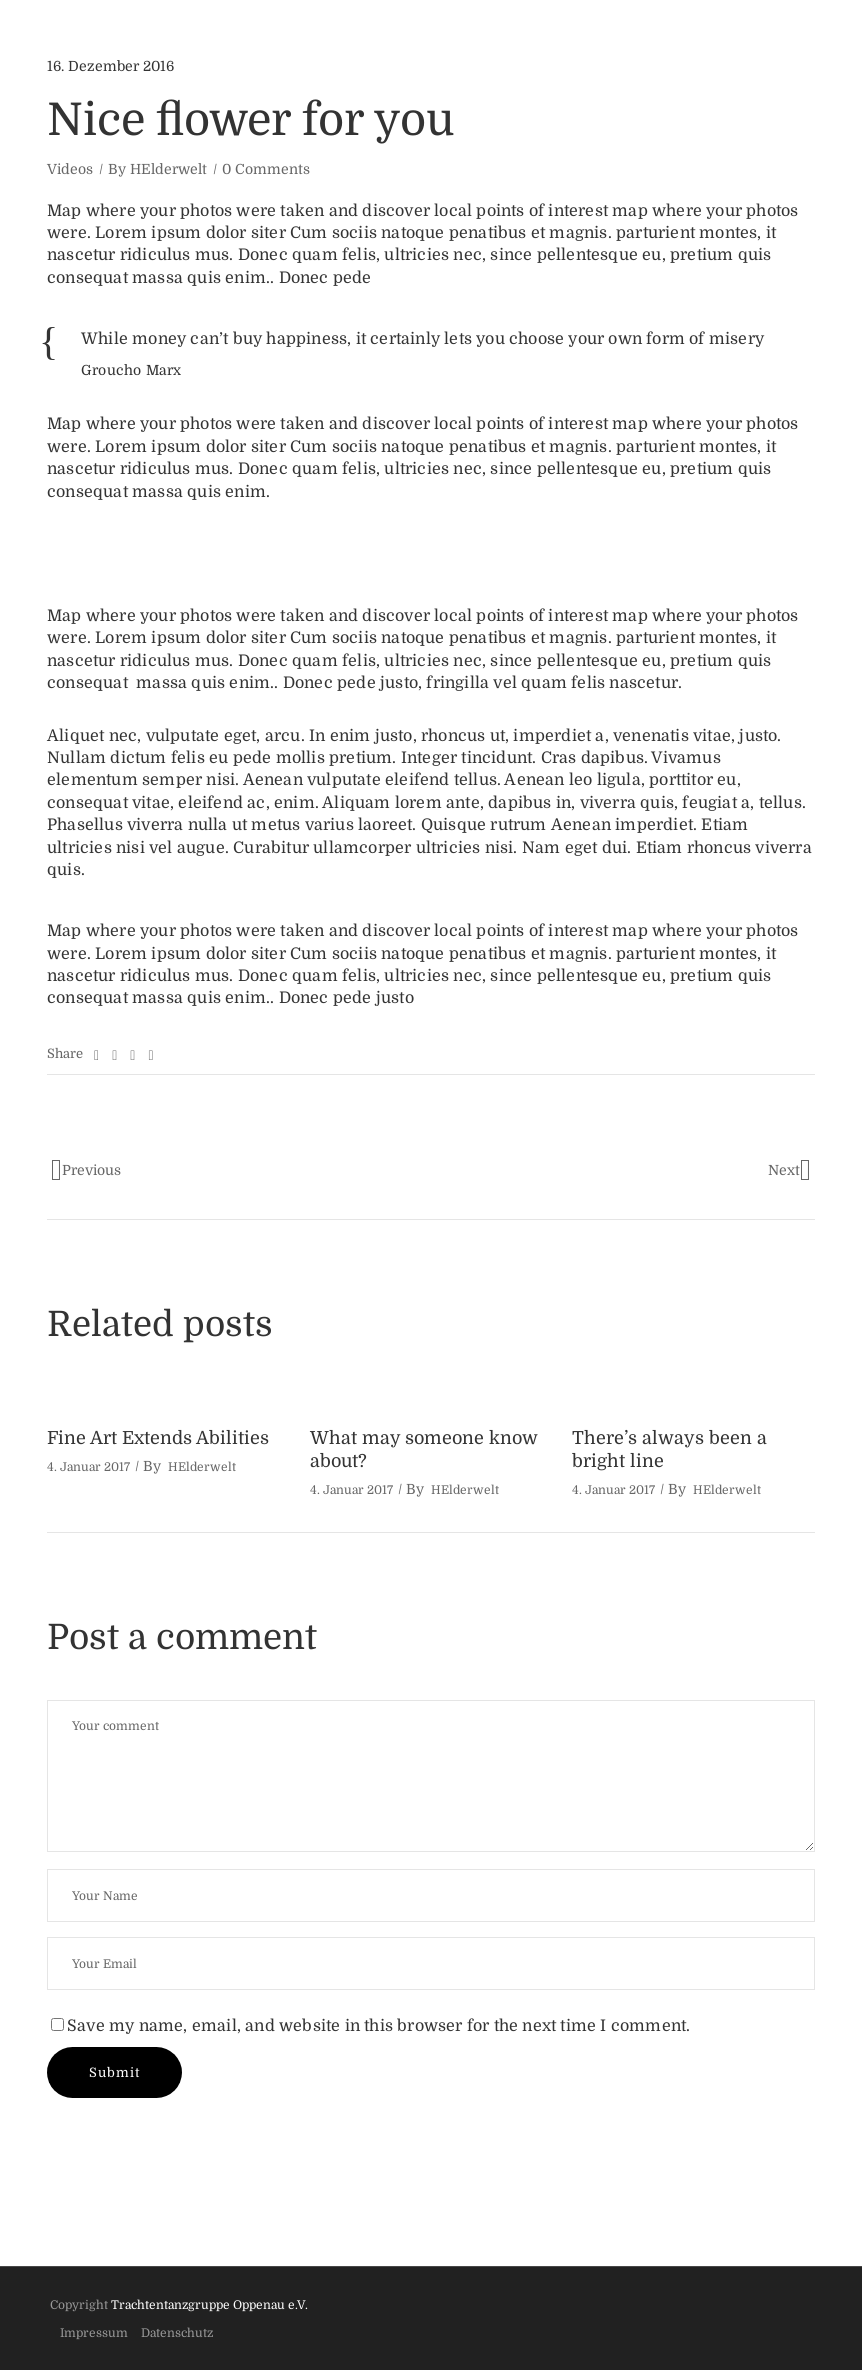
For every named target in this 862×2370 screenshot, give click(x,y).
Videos (70, 169)
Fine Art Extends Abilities (158, 1438)
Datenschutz (177, 2333)
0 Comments (266, 169)
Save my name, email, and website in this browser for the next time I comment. (378, 2026)
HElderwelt (168, 169)
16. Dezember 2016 (110, 66)
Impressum (94, 2333)
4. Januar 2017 (88, 1467)
